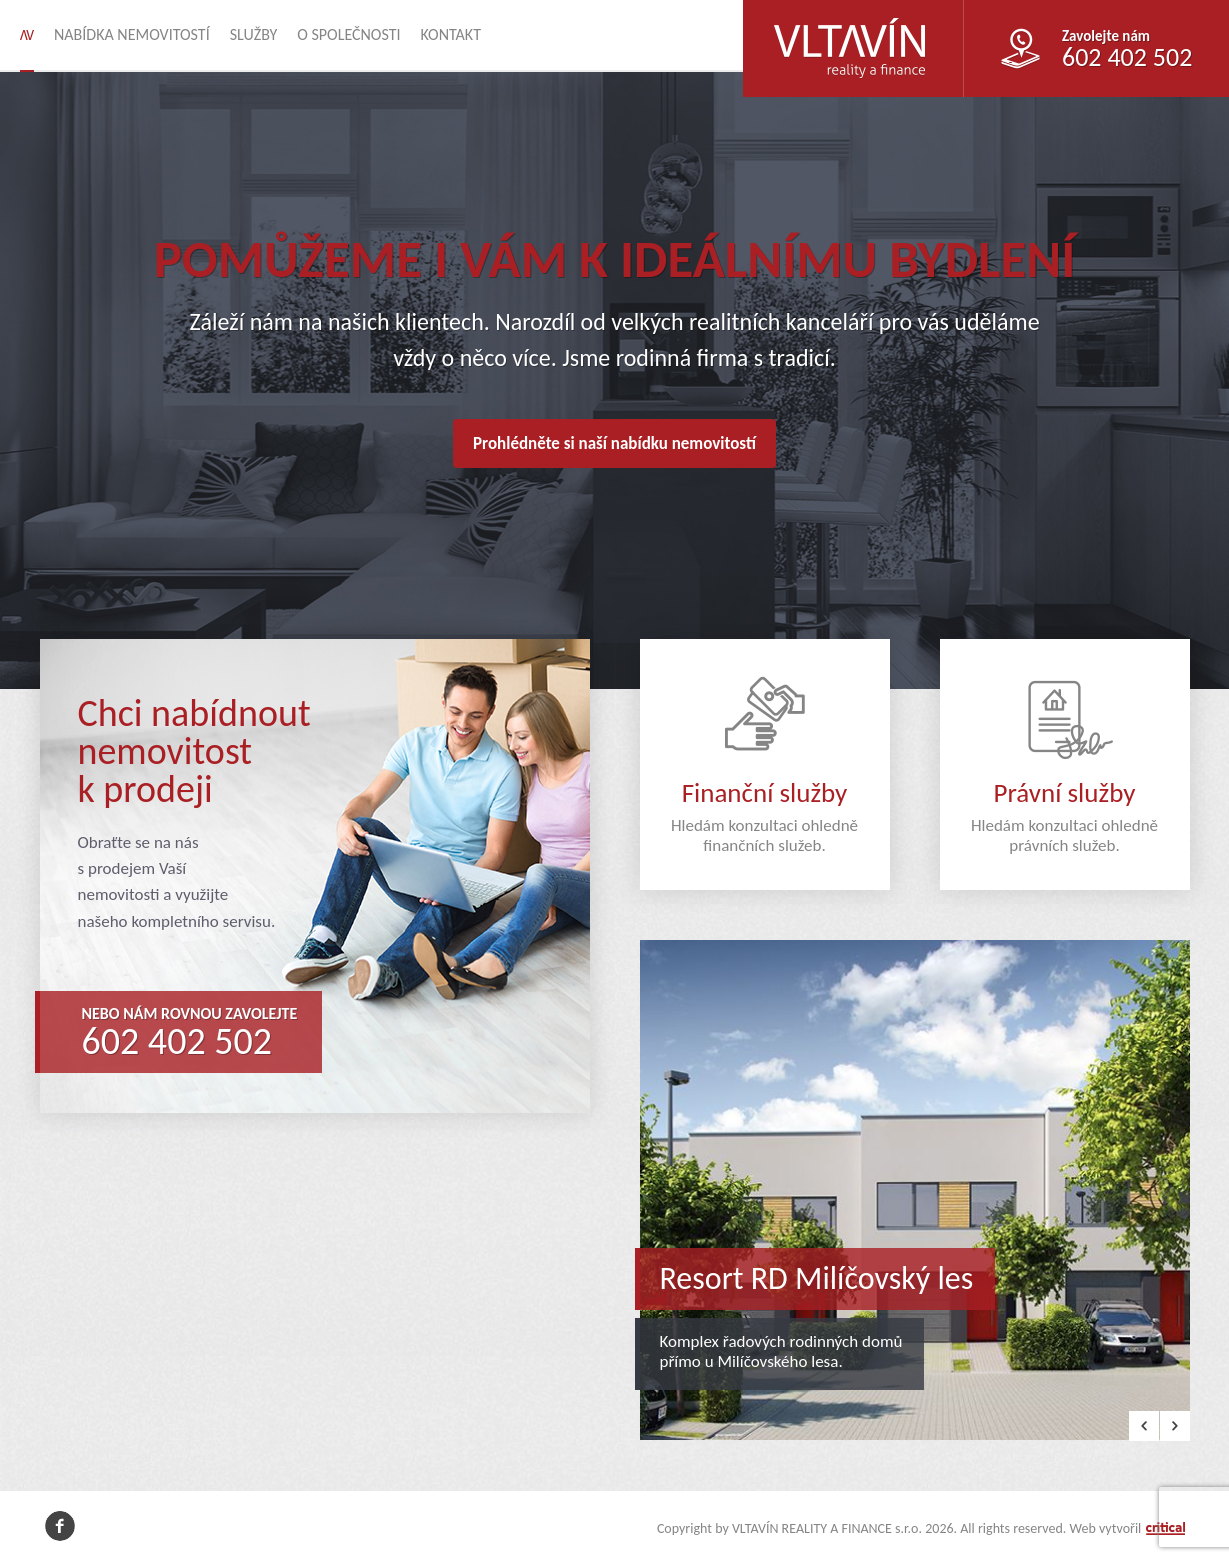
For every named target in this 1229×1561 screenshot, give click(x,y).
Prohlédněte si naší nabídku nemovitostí (614, 443)
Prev (1144, 1426)
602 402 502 (177, 1041)
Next (1175, 1426)
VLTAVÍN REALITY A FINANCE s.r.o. (837, 16)
